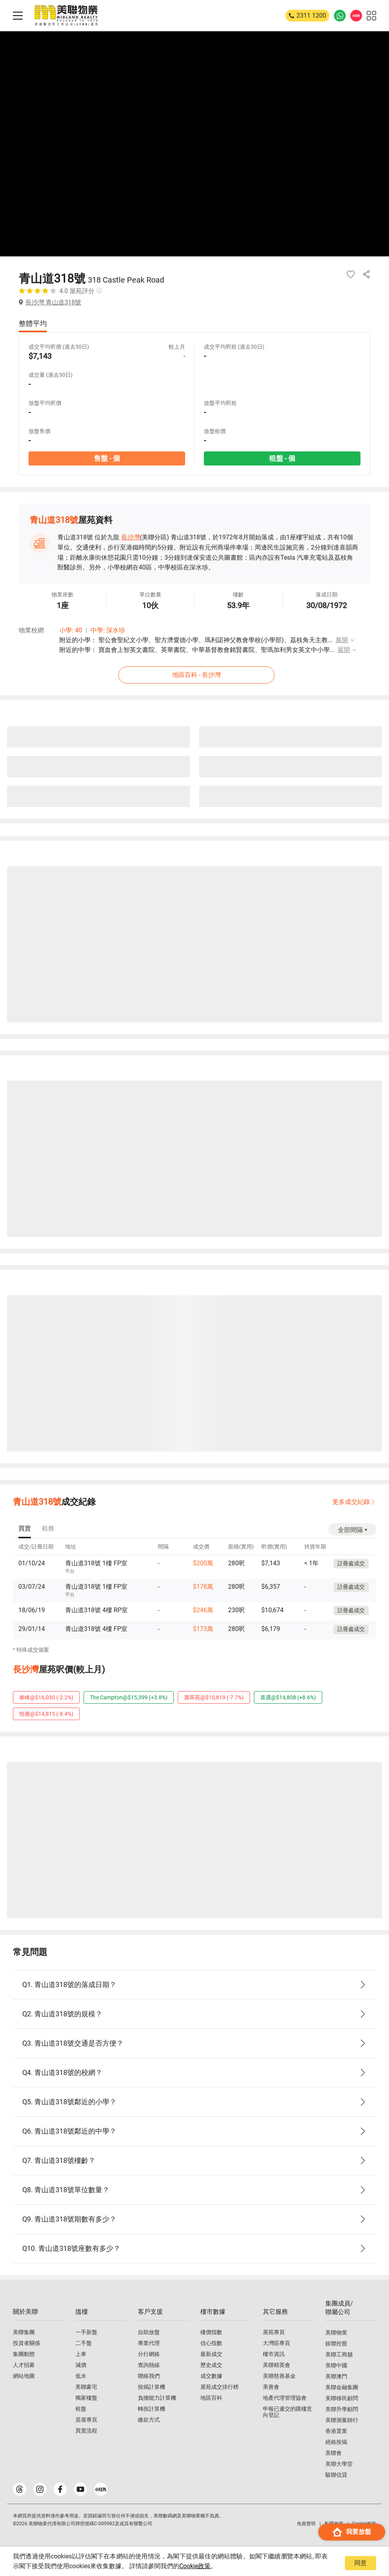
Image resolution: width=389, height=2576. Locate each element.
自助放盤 (149, 2332)
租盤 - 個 (282, 458)
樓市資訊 (274, 2354)
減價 (80, 2365)
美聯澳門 (336, 2376)
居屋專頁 (86, 2420)
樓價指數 (211, 2332)
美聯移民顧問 (341, 2398)
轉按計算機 (151, 2409)
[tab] (24, 1529)
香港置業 (336, 2431)
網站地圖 (24, 2376)
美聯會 (333, 2453)
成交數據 (211, 2376)
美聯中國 (336, 2365)
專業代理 (149, 2343)
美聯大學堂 (339, 2464)
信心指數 (211, 2343)
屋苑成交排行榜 (219, 2387)
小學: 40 (70, 630)
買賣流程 (86, 2430)
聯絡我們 (149, 2376)
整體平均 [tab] (33, 323)
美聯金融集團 (341, 2387)
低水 (80, 2376)
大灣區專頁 (276, 2343)
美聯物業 (336, 2332)
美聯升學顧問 (341, 2409)
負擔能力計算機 (157, 2398)
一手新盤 (86, 2332)
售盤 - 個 (107, 458)
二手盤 (83, 2343)
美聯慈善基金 (279, 2376)
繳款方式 (149, 2420)
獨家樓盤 (86, 2398)
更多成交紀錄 (351, 1502)
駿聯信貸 (336, 2475)
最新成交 (211, 2354)
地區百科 (211, 2398)
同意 (360, 2563)
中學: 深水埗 (108, 630)
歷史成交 (211, 2365)
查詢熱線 (149, 2365)
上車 (80, 2354)
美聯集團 (24, 2332)
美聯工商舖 (339, 2354)
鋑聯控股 (336, 2343)
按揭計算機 (151, 2387)
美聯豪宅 (86, 2387)
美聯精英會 (276, 2365)
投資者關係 (26, 2343)
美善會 (271, 2387)
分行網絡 (149, 2354)
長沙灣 (130, 537)
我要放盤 (351, 2532)
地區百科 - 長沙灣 (196, 674)
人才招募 (24, 2365)
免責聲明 (306, 2523)
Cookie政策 (195, 2566)
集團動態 (24, 2354)
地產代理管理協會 (285, 2398)
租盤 (80, 2409)
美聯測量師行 (341, 2420)
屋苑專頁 (274, 2332)
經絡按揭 (336, 2442)
